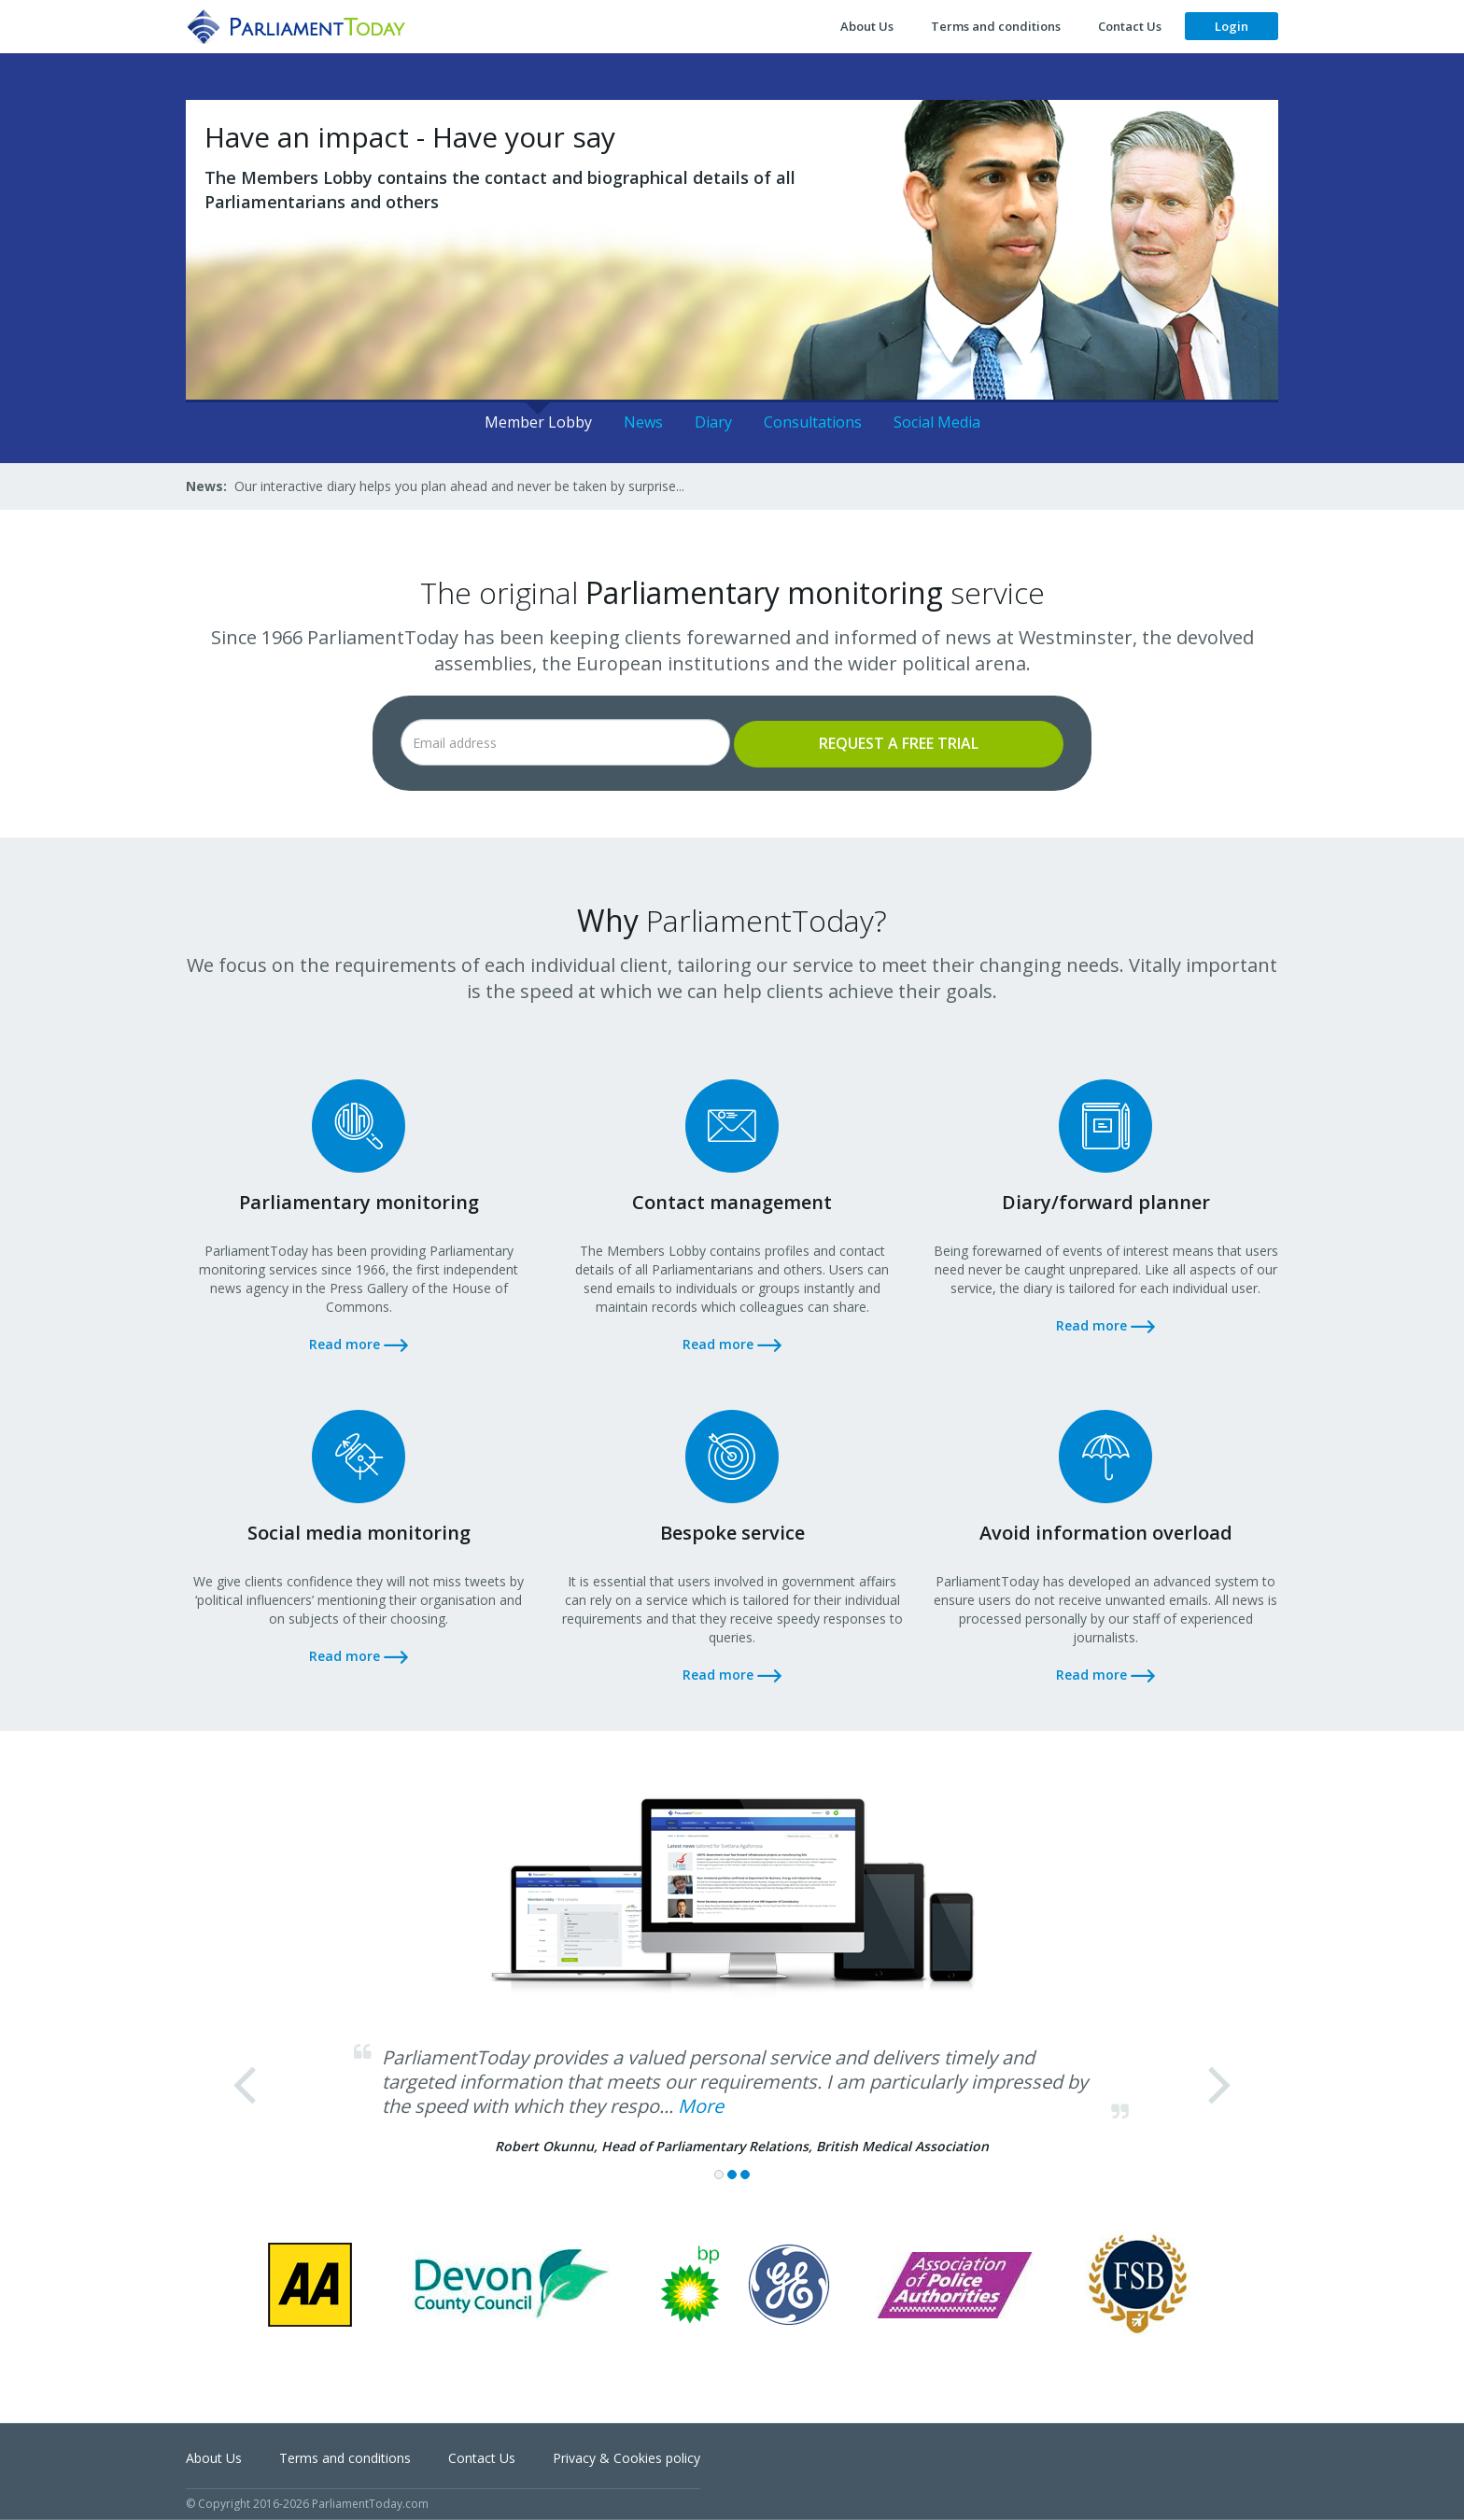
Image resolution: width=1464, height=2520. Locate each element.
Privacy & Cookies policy (626, 2458)
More (701, 2106)
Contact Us (1129, 26)
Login (1231, 26)
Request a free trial (898, 743)
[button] (268, 2121)
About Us (867, 26)
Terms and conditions (996, 26)
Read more (358, 1344)
